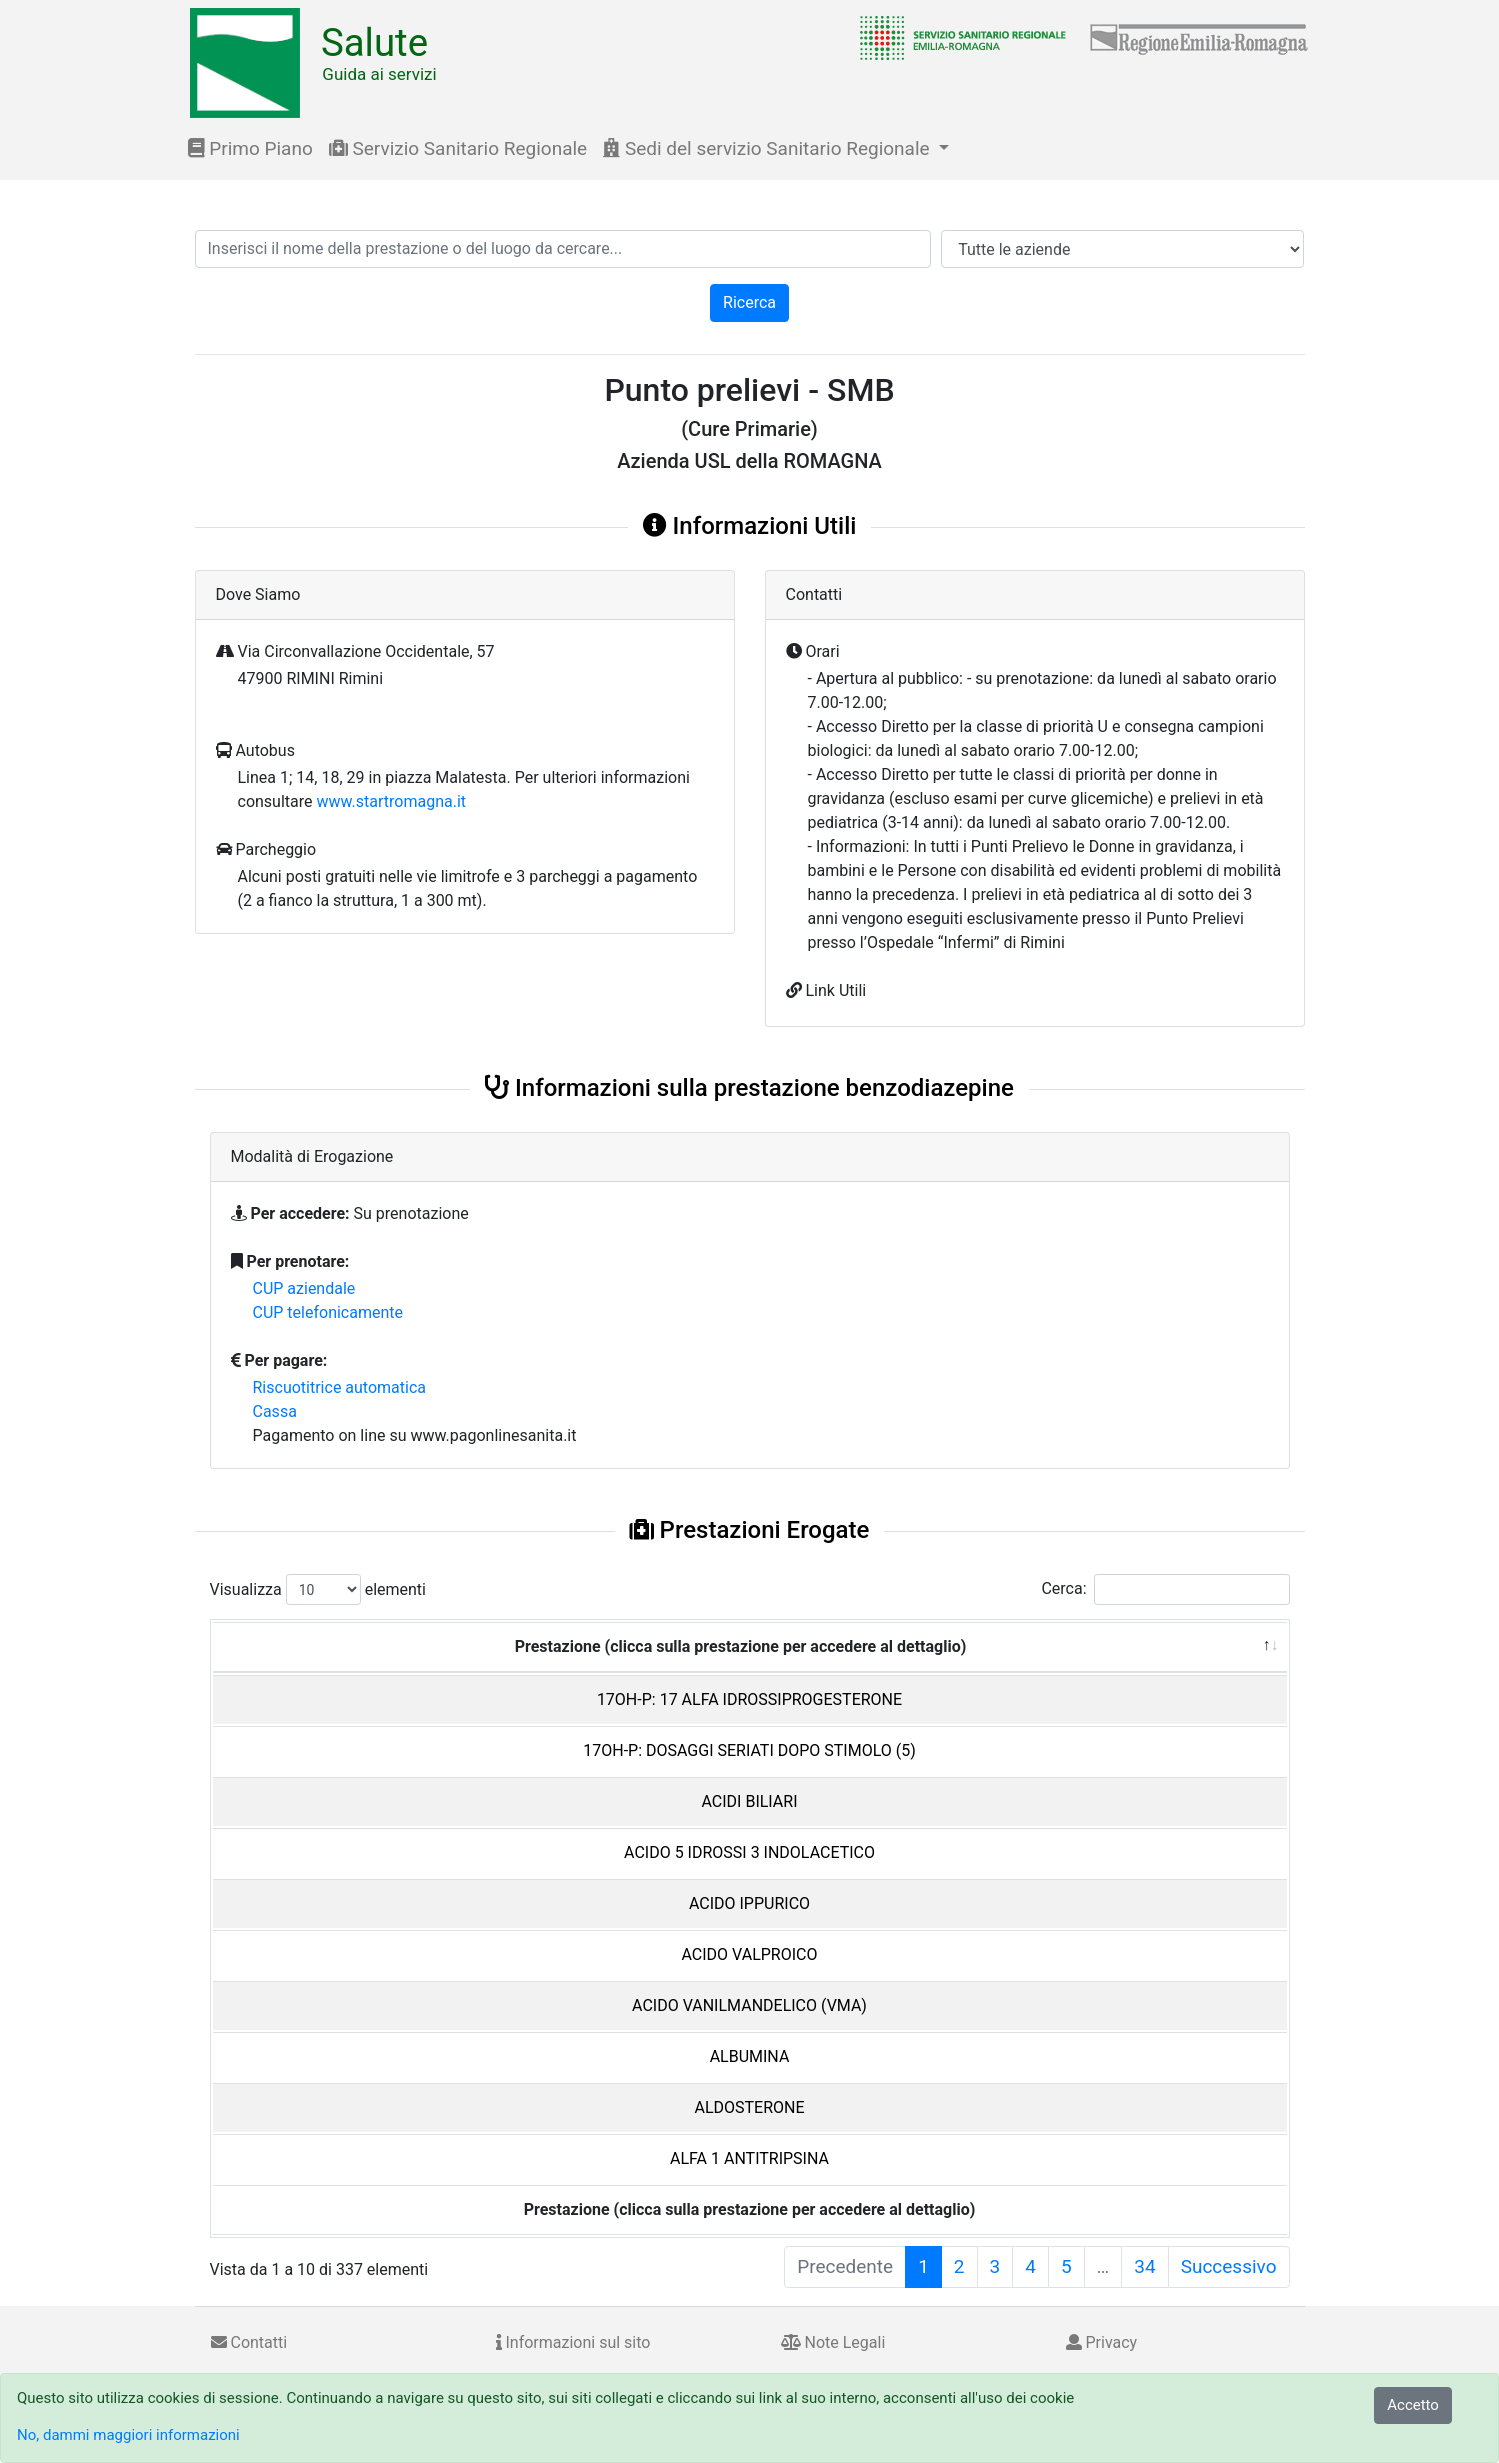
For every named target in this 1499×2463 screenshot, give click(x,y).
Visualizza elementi (318, 1589)
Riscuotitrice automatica (340, 1387)
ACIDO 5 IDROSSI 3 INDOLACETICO (749, 1852)
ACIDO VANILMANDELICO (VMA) (749, 2005)
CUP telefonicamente (328, 1312)
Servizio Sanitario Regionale (458, 148)
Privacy (1102, 2342)
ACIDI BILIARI (749, 1801)
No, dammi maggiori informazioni (128, 2435)
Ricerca (749, 302)
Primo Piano (250, 148)
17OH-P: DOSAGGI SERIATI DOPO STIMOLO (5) (749, 1750)
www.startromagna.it (391, 801)
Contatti (249, 2342)
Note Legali (833, 2342)
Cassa (275, 1411)
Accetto (1413, 2405)
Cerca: (1165, 1589)
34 (1144, 2266)
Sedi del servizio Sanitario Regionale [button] (768, 148)
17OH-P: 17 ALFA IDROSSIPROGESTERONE (749, 1699)
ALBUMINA (750, 2056)
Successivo (1229, 2266)
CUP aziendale (304, 1288)
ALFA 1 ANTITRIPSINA (749, 2158)
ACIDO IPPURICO (749, 1903)
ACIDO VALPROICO (750, 1954)
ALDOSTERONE (749, 2107)
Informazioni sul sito (573, 2342)
